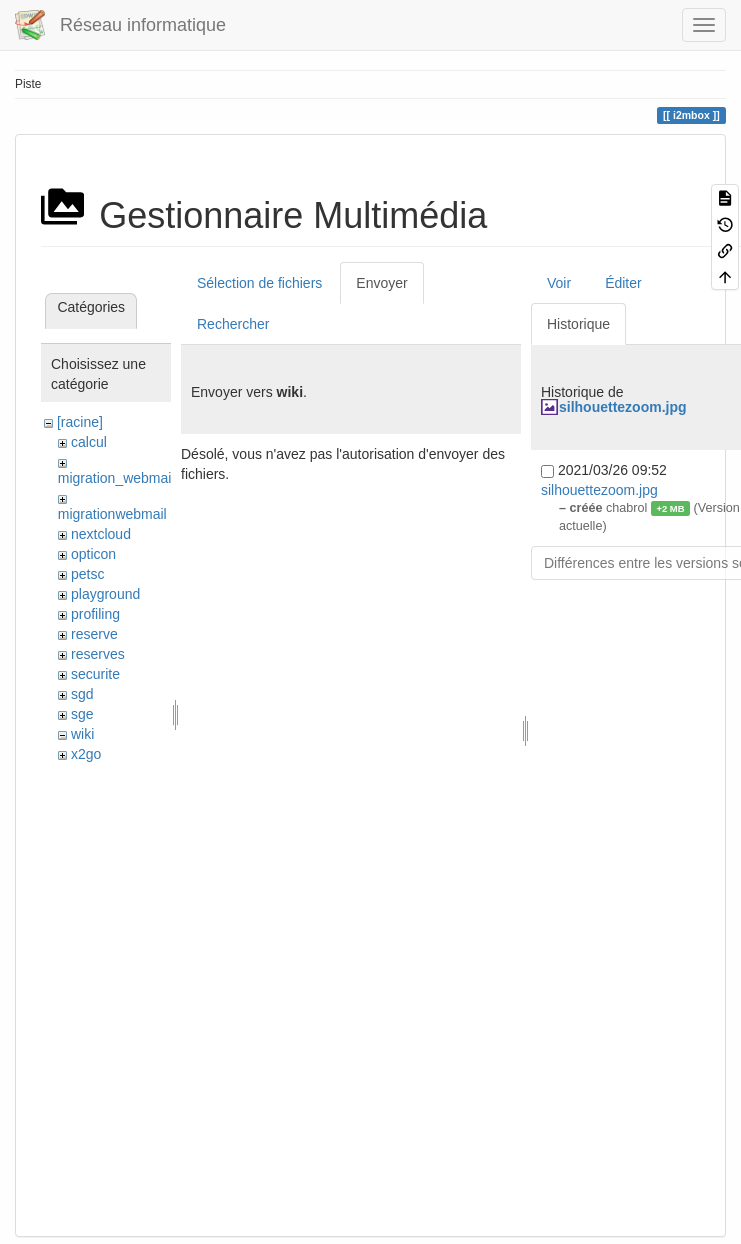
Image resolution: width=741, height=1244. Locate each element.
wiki (82, 734)
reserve (94, 634)
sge (82, 714)
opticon (93, 554)
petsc (87, 574)
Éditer (623, 283)
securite (95, 674)
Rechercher (233, 324)
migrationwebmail (112, 514)
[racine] (80, 422)
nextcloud (101, 534)
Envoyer (381, 283)
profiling (95, 614)
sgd (82, 694)
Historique (578, 324)
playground (105, 594)
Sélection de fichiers (259, 283)
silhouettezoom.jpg (623, 407)
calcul (89, 442)
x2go (86, 754)
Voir (559, 283)
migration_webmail (116, 478)
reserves (98, 654)
